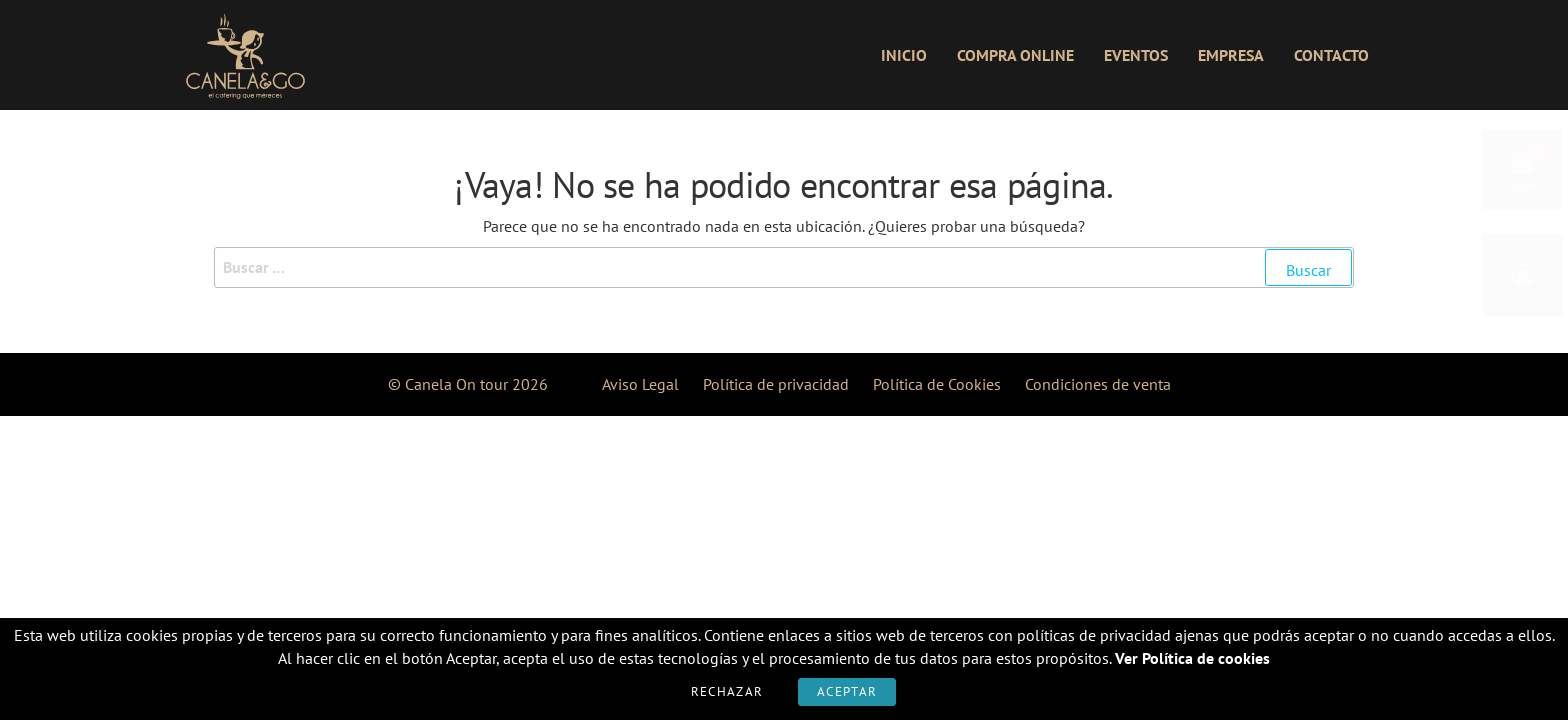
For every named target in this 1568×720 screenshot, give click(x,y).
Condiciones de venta (1098, 384)
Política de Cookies (937, 384)
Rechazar (727, 691)
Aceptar (847, 691)
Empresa (1231, 55)
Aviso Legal (640, 384)
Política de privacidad (776, 384)
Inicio (904, 55)
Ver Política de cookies (1192, 658)
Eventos (1136, 55)
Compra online (1015, 55)
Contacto (1331, 55)
